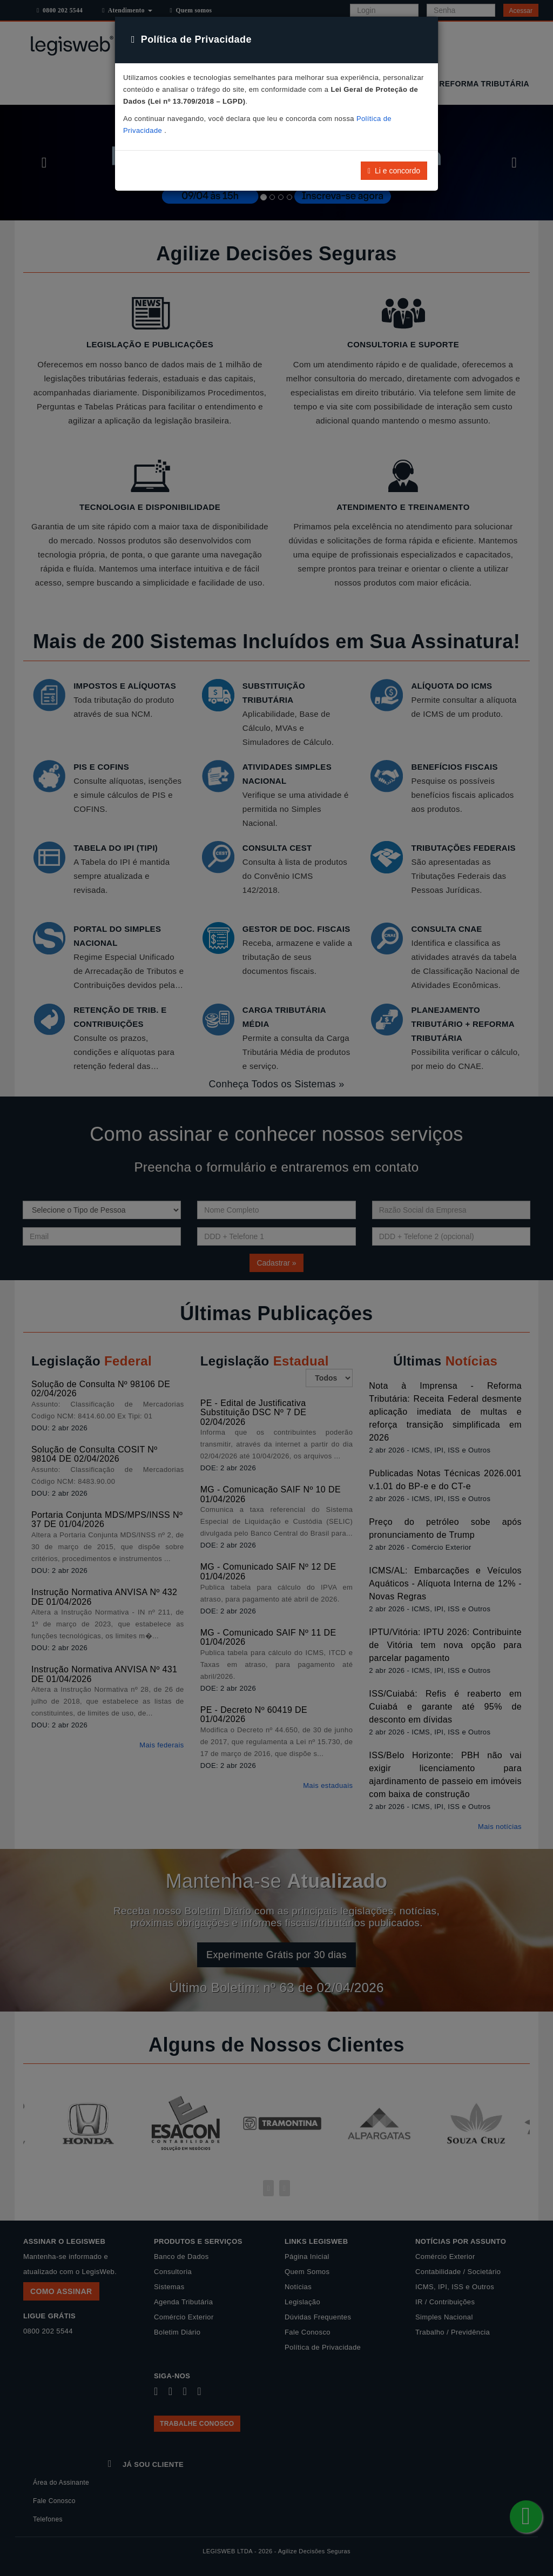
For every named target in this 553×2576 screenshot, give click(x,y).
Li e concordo (394, 170)
